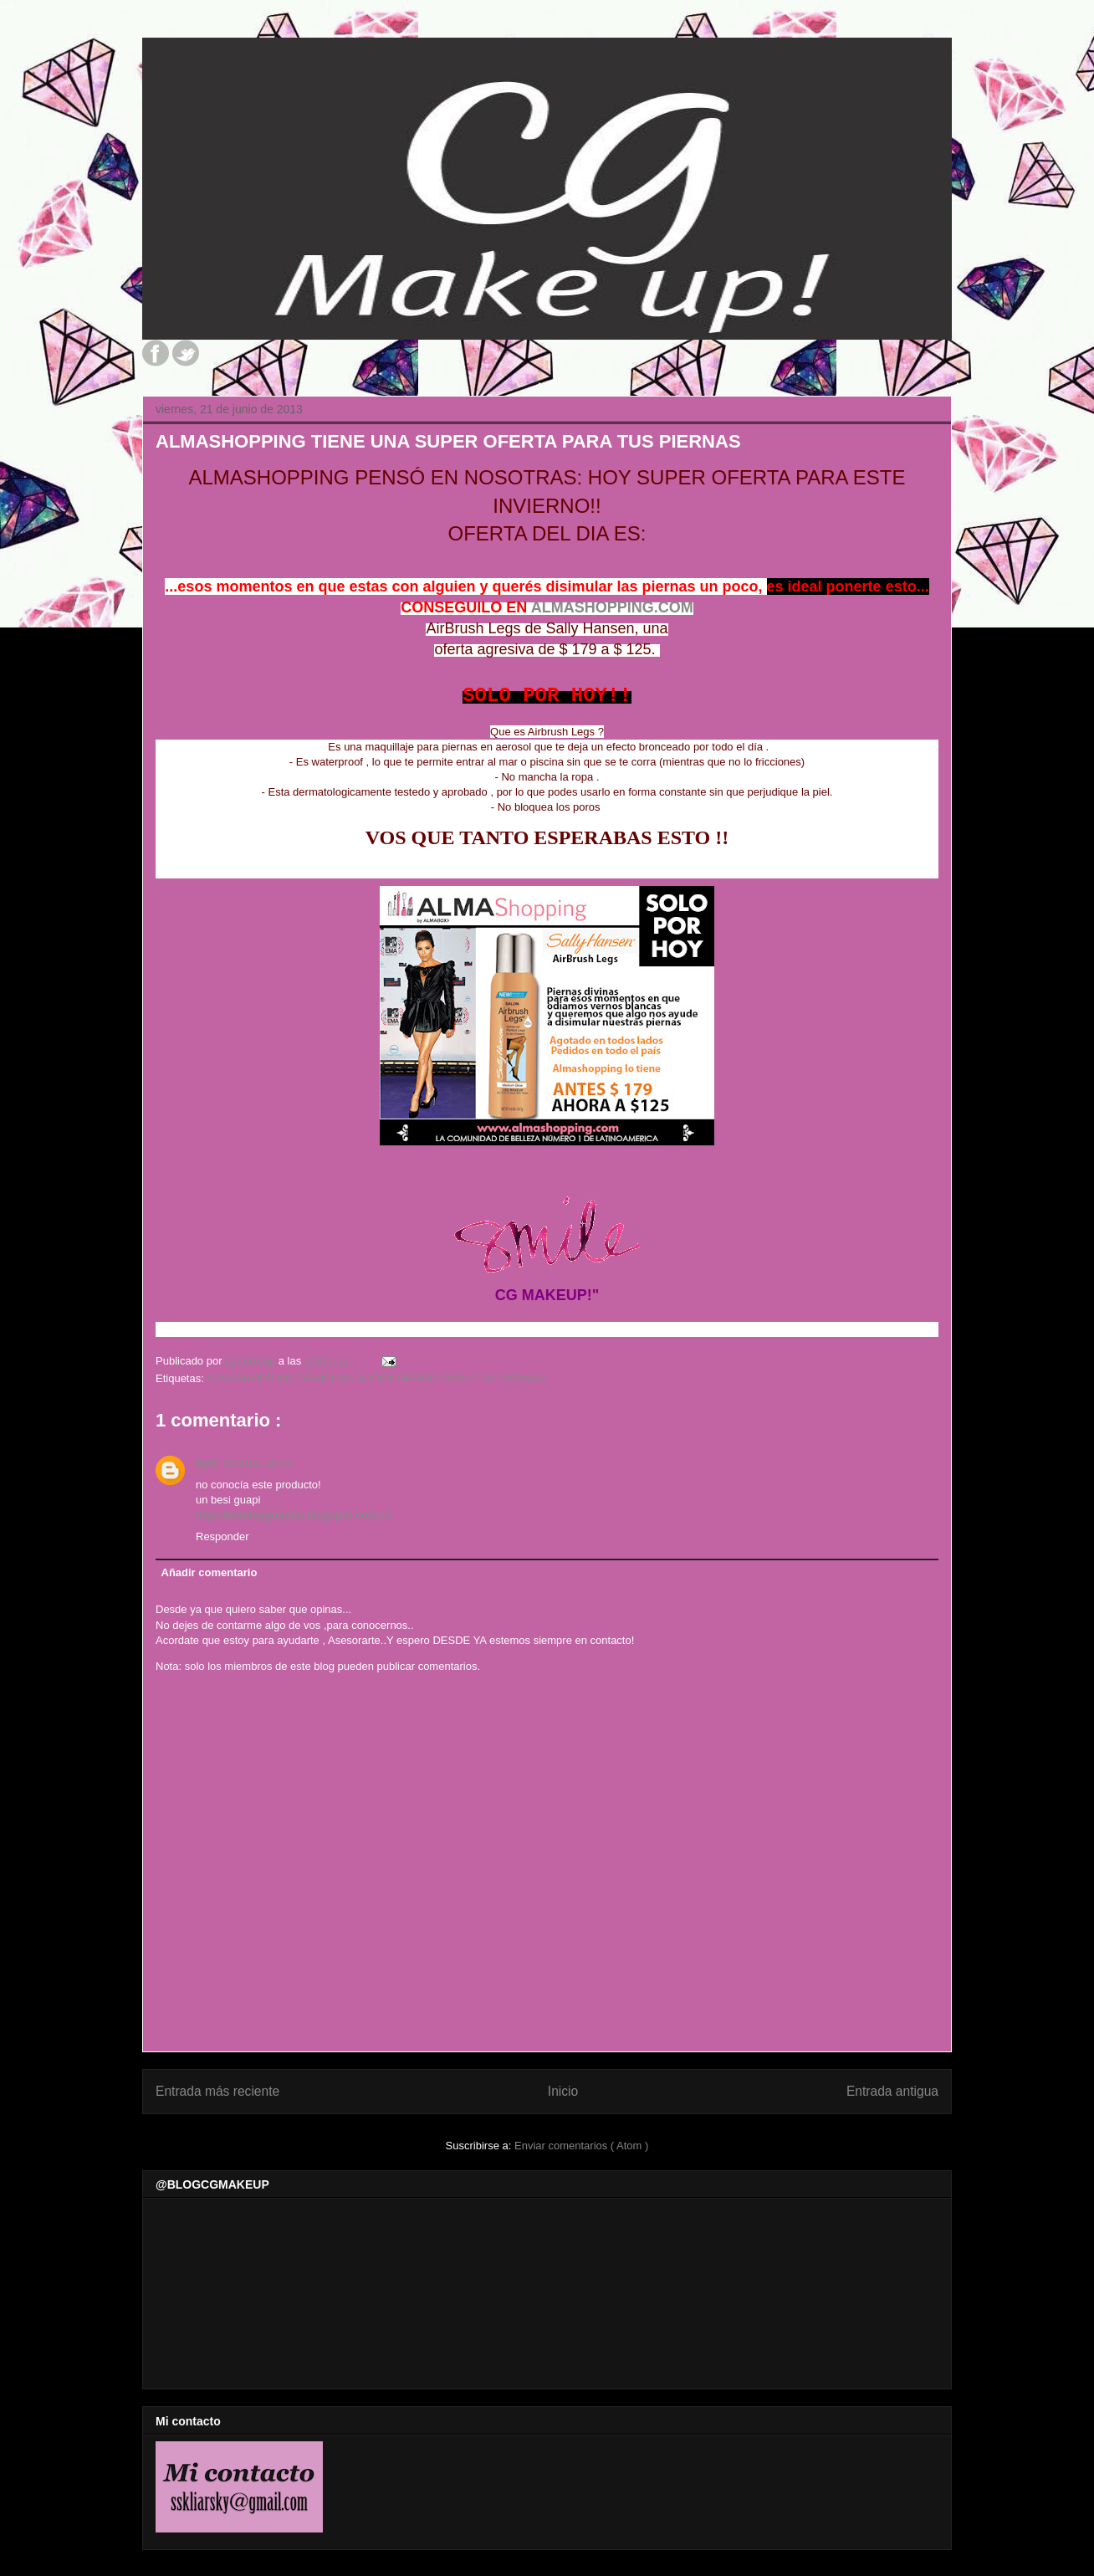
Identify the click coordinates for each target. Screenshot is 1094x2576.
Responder (222, 1536)
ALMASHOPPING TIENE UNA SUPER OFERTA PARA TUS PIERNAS (376, 1378)
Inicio (563, 2091)
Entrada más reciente (217, 2091)
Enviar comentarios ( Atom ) (581, 2145)
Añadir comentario (209, 1572)
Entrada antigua (892, 2091)
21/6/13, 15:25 (258, 1463)
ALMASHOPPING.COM (612, 607)
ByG (207, 1463)
